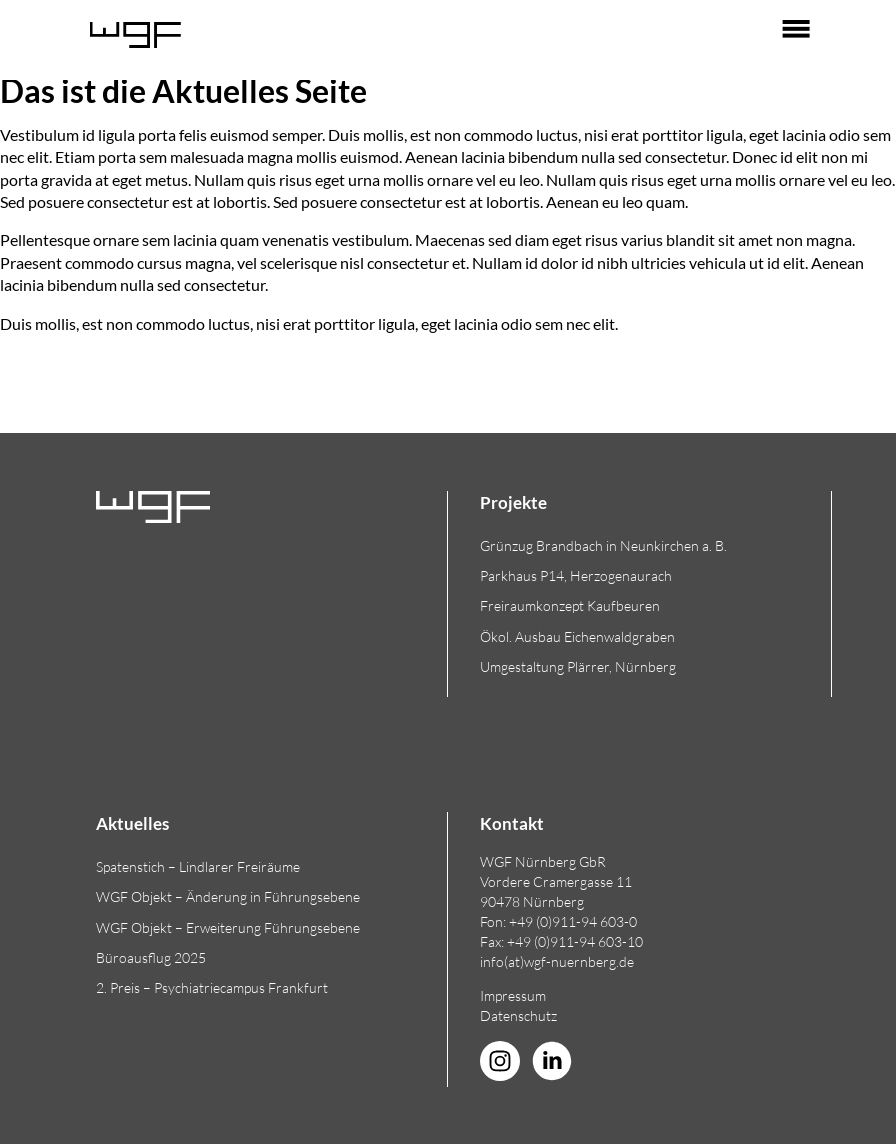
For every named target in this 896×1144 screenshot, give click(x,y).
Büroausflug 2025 (151, 957)
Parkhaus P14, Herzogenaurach (576, 575)
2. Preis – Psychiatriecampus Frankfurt (212, 987)
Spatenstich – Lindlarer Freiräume (198, 866)
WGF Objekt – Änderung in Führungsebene (228, 896)
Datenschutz (518, 1015)
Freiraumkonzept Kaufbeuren (570, 605)
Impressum (513, 995)
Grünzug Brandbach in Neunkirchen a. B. (603, 545)
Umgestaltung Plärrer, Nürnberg (578, 666)
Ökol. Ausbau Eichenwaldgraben (577, 636)
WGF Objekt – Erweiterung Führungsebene (228, 927)
